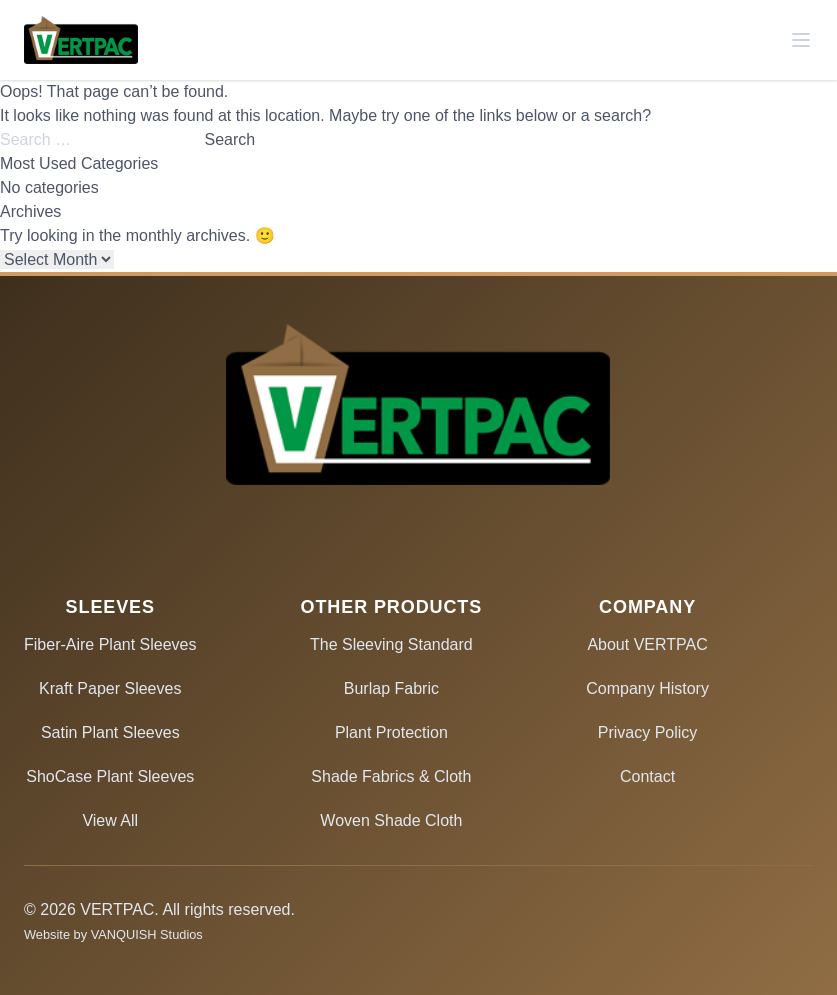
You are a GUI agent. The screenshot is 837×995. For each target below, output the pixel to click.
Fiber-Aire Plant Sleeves (110, 644)
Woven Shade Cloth (391, 820)
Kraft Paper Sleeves (110, 688)
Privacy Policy (648, 732)
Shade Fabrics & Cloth (391, 776)
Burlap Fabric (391, 688)
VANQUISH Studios (147, 934)
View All (110, 820)
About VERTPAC (647, 644)
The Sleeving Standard (391, 644)
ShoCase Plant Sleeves (110, 776)
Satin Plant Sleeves (110, 732)
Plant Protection (391, 732)
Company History (647, 688)
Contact (647, 776)
